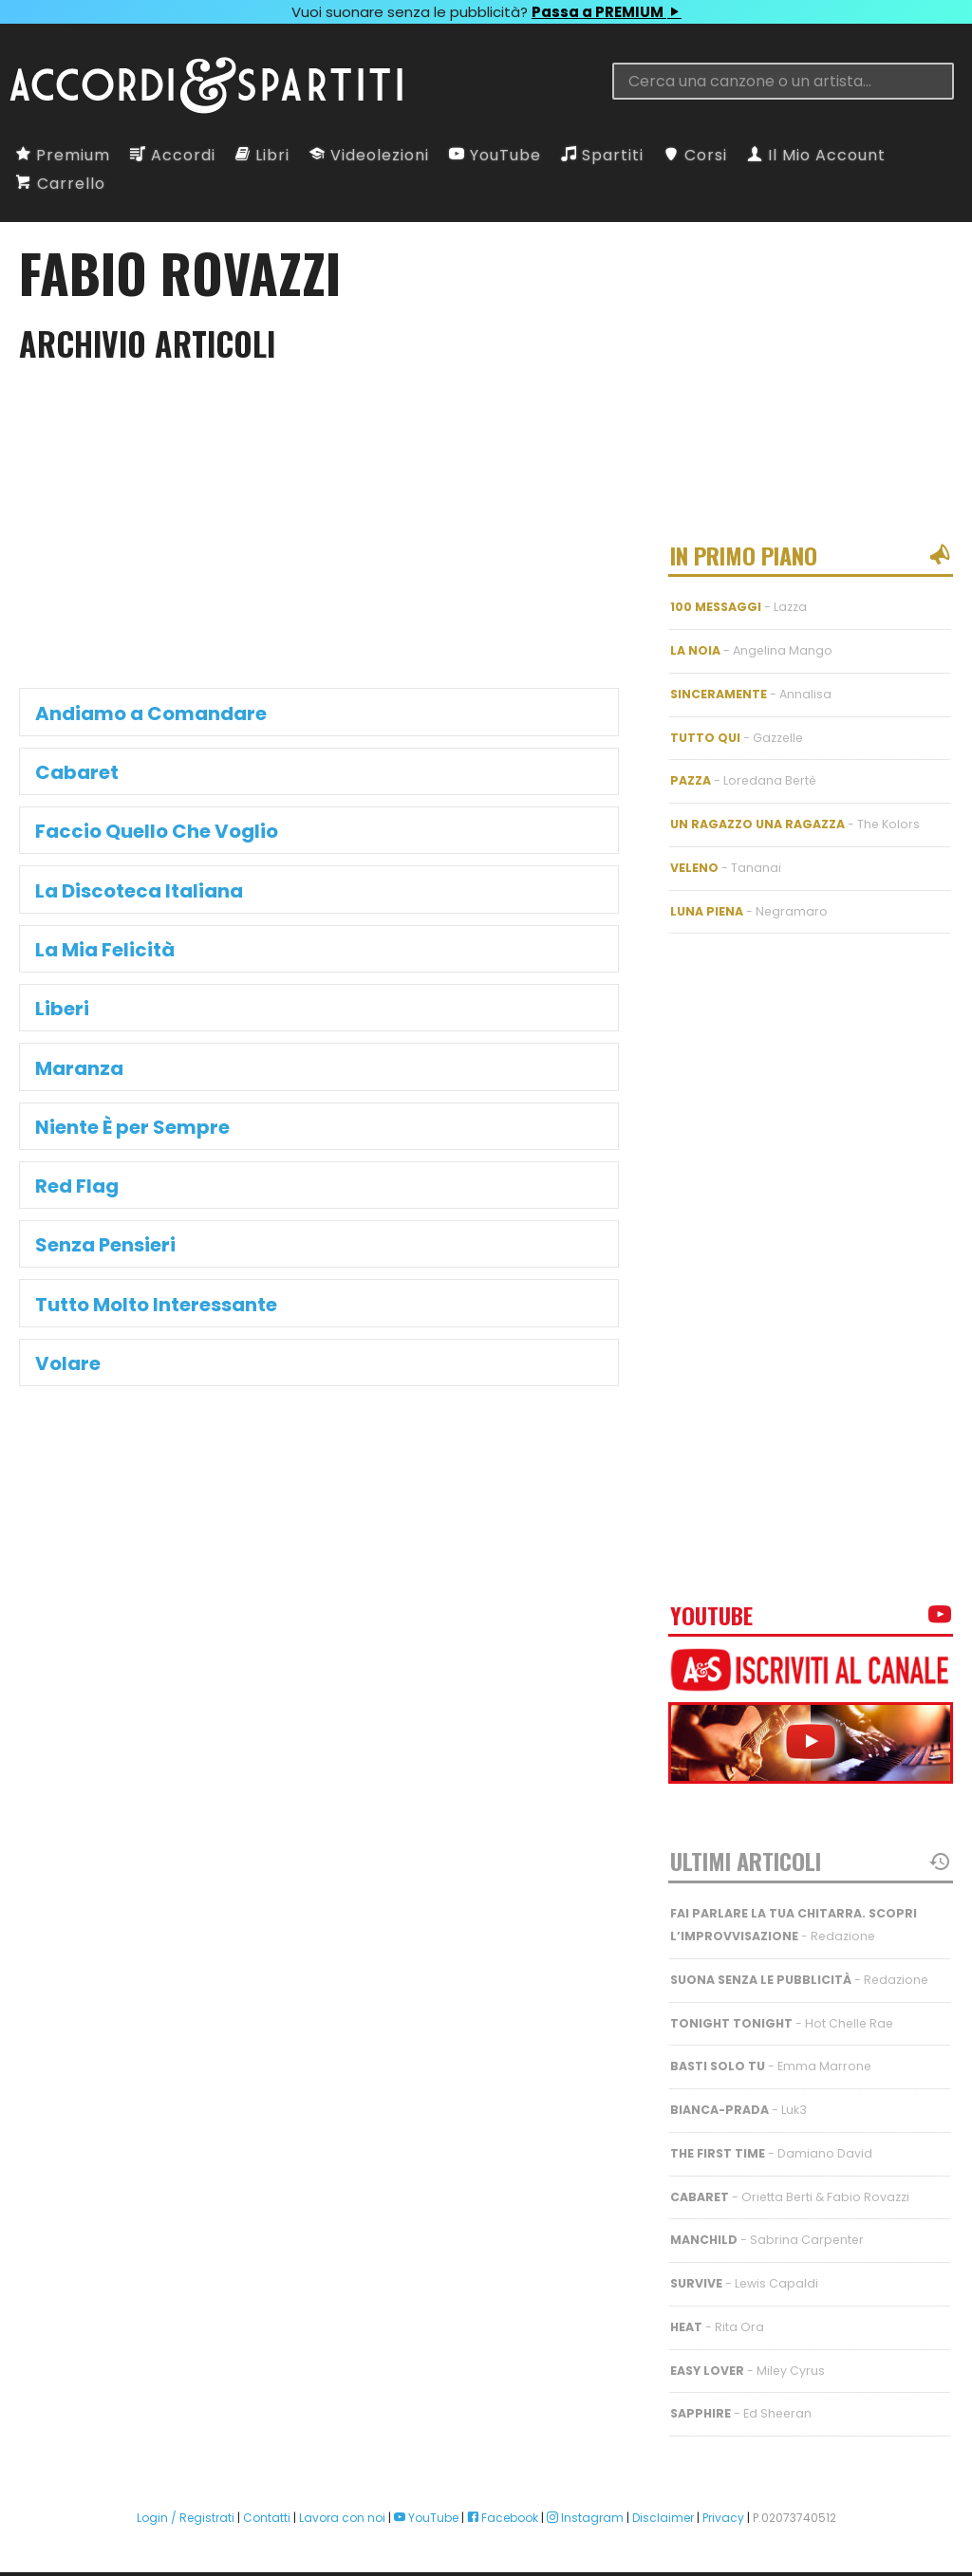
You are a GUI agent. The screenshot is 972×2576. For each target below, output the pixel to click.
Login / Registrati (185, 2483)
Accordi (172, 155)
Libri (262, 155)
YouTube (495, 155)
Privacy (723, 2483)
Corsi (695, 155)
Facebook (502, 2483)
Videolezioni (369, 155)
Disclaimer (663, 2483)
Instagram (585, 2483)
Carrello (60, 184)
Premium (63, 155)
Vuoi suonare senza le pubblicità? (486, 12)
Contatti (266, 2483)
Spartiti (602, 155)
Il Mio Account (816, 155)
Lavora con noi (342, 2483)
